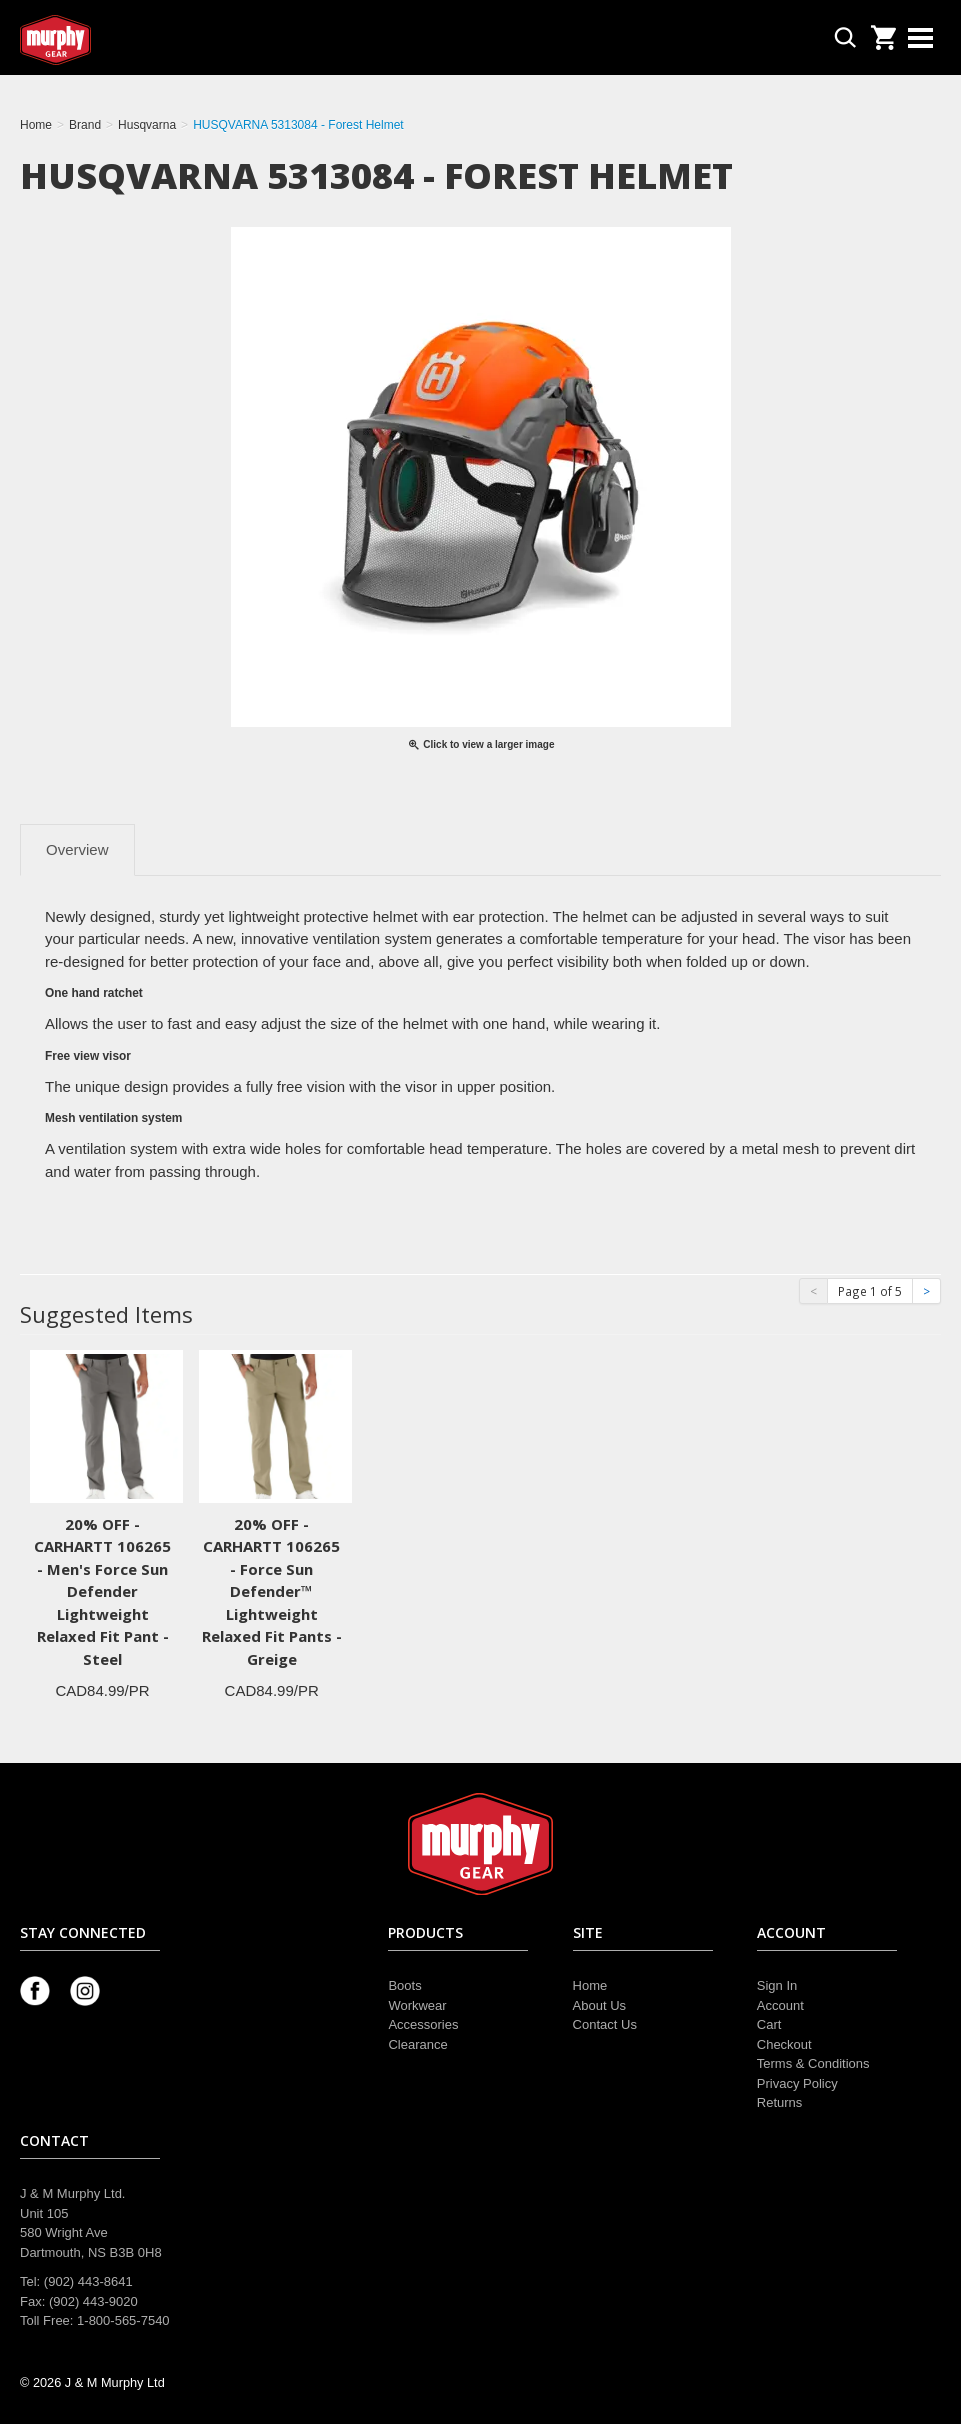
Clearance (417, 2044)
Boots (404, 1985)
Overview (77, 849)
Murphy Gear (105, 40)
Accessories (423, 2024)
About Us (599, 2005)
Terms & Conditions (813, 2063)
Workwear (417, 2005)
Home (590, 1985)
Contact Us (605, 2024)
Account (780, 2005)
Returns (780, 2102)
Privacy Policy (797, 2083)
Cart (769, 2024)
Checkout (784, 2044)
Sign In (777, 1985)
